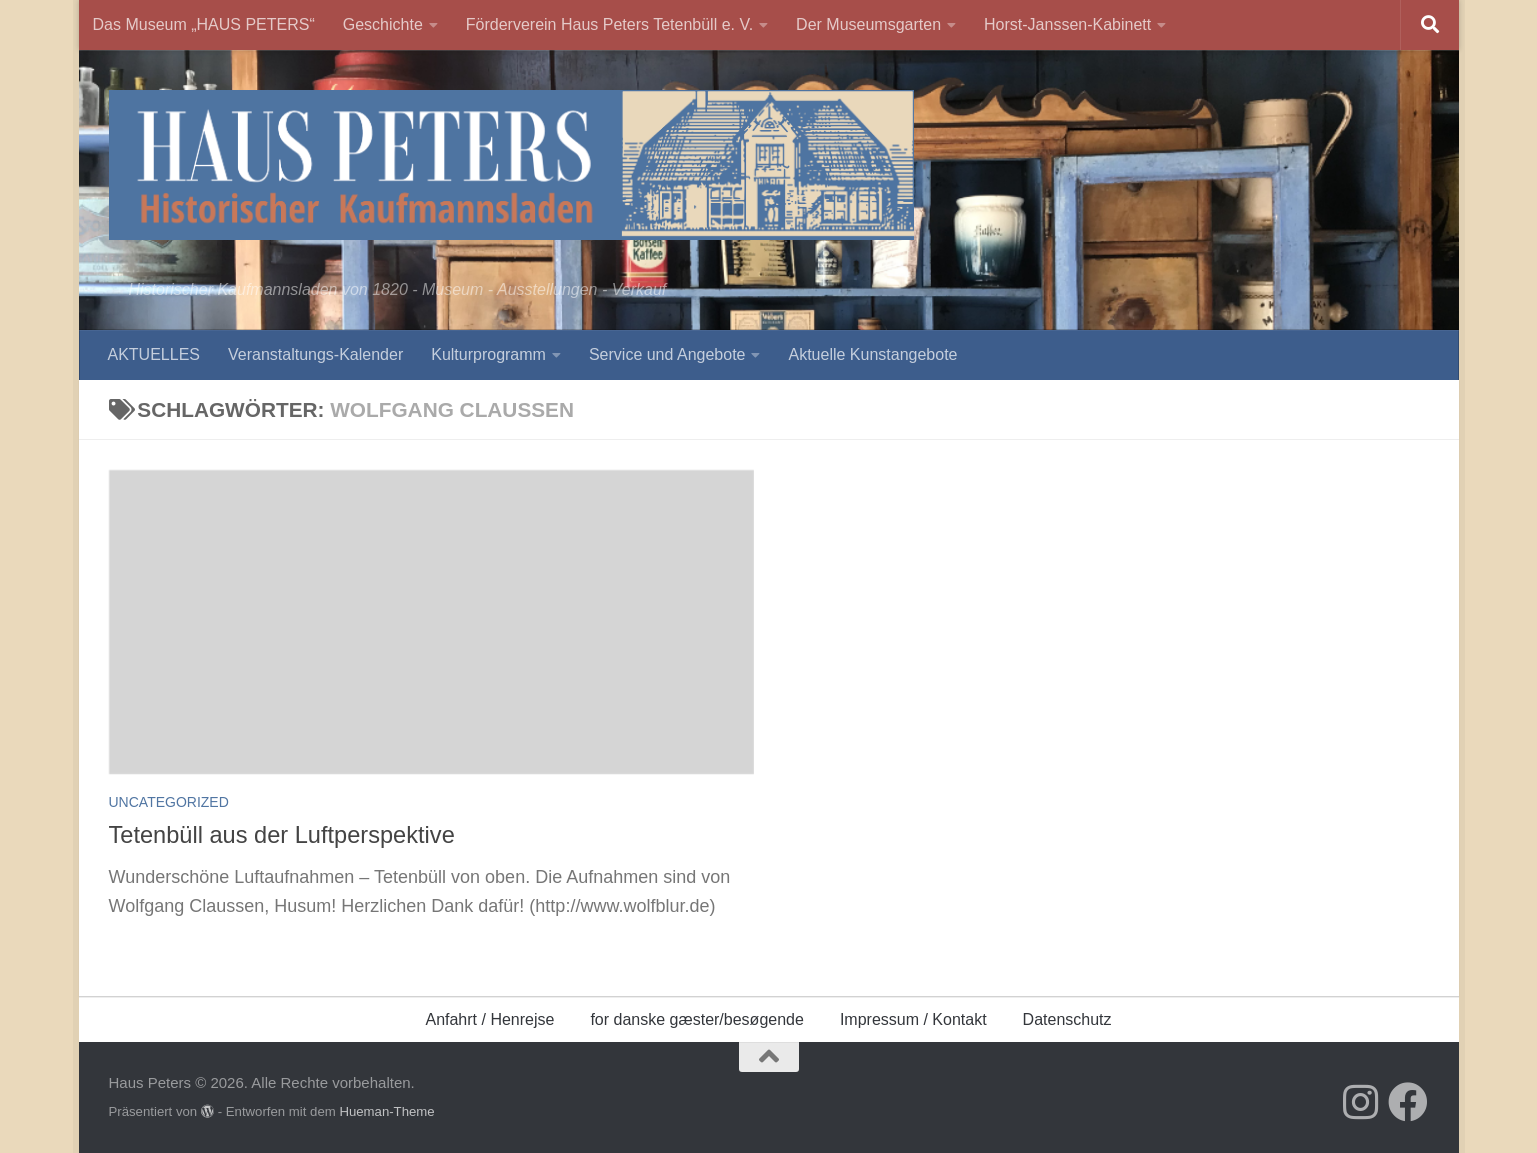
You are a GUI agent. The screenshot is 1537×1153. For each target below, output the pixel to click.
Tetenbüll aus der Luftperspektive (282, 835)
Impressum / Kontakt (913, 1019)
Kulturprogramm (488, 354)
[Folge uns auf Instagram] (1360, 1102)
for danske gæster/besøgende (696, 1019)
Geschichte (383, 24)
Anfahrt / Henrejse (489, 1019)
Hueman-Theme (386, 1111)
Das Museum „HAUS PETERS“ (204, 24)
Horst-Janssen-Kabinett (1067, 24)
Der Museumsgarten (868, 24)
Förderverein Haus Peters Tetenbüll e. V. (609, 24)
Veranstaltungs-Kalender (315, 354)
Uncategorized (169, 802)
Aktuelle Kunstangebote (872, 354)
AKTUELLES (154, 354)
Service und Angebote (667, 354)
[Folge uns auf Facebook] (1408, 1102)
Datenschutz (1067, 1019)
